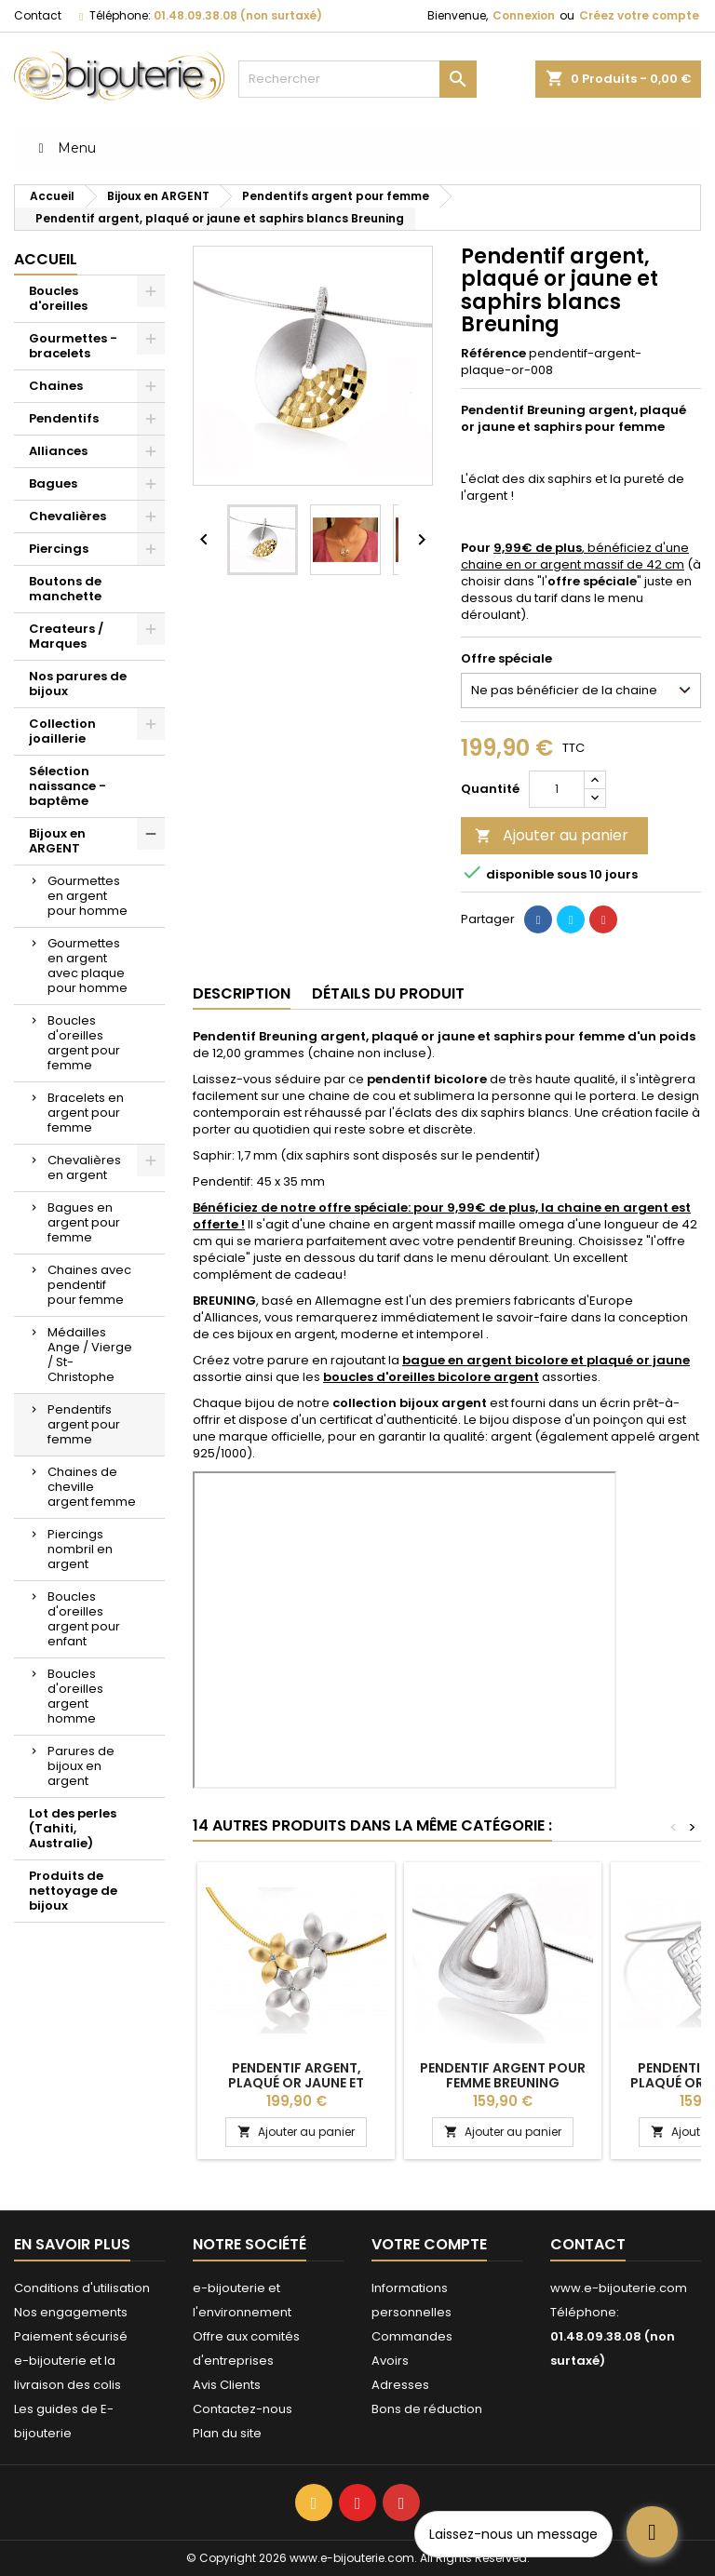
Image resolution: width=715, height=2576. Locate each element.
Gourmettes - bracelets (73, 345)
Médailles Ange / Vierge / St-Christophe (89, 1354)
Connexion (523, 15)
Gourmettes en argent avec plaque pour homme (87, 965)
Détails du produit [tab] (388, 993)
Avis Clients (227, 2385)
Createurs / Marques (66, 636)
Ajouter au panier (551, 835)
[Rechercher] (357, 79)
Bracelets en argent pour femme (85, 1112)
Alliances (58, 451)
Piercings (58, 548)
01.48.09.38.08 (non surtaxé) (238, 15)
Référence (493, 353)
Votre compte (429, 2244)
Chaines (56, 386)
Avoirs (390, 2360)
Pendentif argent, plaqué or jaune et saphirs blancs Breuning (296, 2083)
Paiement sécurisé (71, 2336)
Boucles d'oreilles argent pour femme (83, 1043)
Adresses (400, 2385)
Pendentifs (64, 418)
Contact (37, 15)
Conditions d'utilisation (82, 2288)
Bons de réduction (426, 2409)
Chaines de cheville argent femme (91, 1486)
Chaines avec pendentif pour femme (89, 1284)
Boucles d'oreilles (58, 298)
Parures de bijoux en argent (81, 1766)
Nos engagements (71, 2312)
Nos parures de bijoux (78, 683)
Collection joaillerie (62, 731)
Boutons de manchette (65, 588)
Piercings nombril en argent (80, 1549)
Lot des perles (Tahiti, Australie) (72, 1828)
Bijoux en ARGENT (57, 841)
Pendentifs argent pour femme (83, 1424)
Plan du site (227, 2433)
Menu (64, 148)
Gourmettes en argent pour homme (87, 895)
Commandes (411, 2336)
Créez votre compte (639, 15)
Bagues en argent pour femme (83, 1222)
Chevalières (67, 516)
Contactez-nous (242, 2409)
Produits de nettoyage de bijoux (73, 1890)
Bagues (53, 483)
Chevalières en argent (84, 1167)
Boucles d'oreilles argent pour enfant (83, 1619)
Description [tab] (241, 993)
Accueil (45, 259)
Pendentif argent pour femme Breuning (503, 2075)
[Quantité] (557, 789)
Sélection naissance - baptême (67, 786)
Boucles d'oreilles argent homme (75, 1696)
